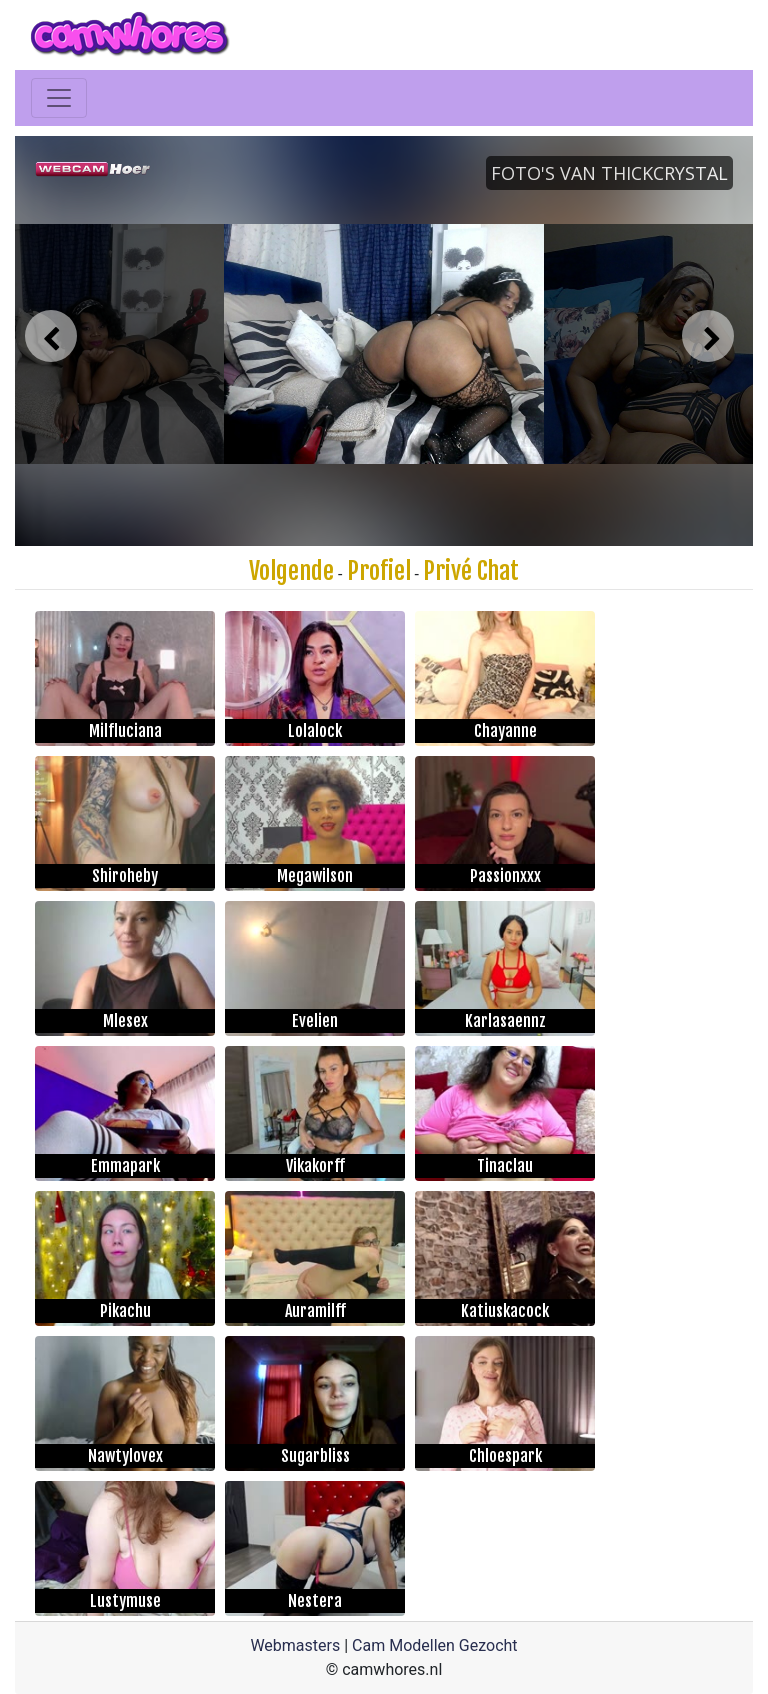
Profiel (379, 571)
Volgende (291, 571)
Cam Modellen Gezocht (435, 1645)
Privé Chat (471, 571)
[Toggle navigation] (59, 98)
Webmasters (295, 1645)
